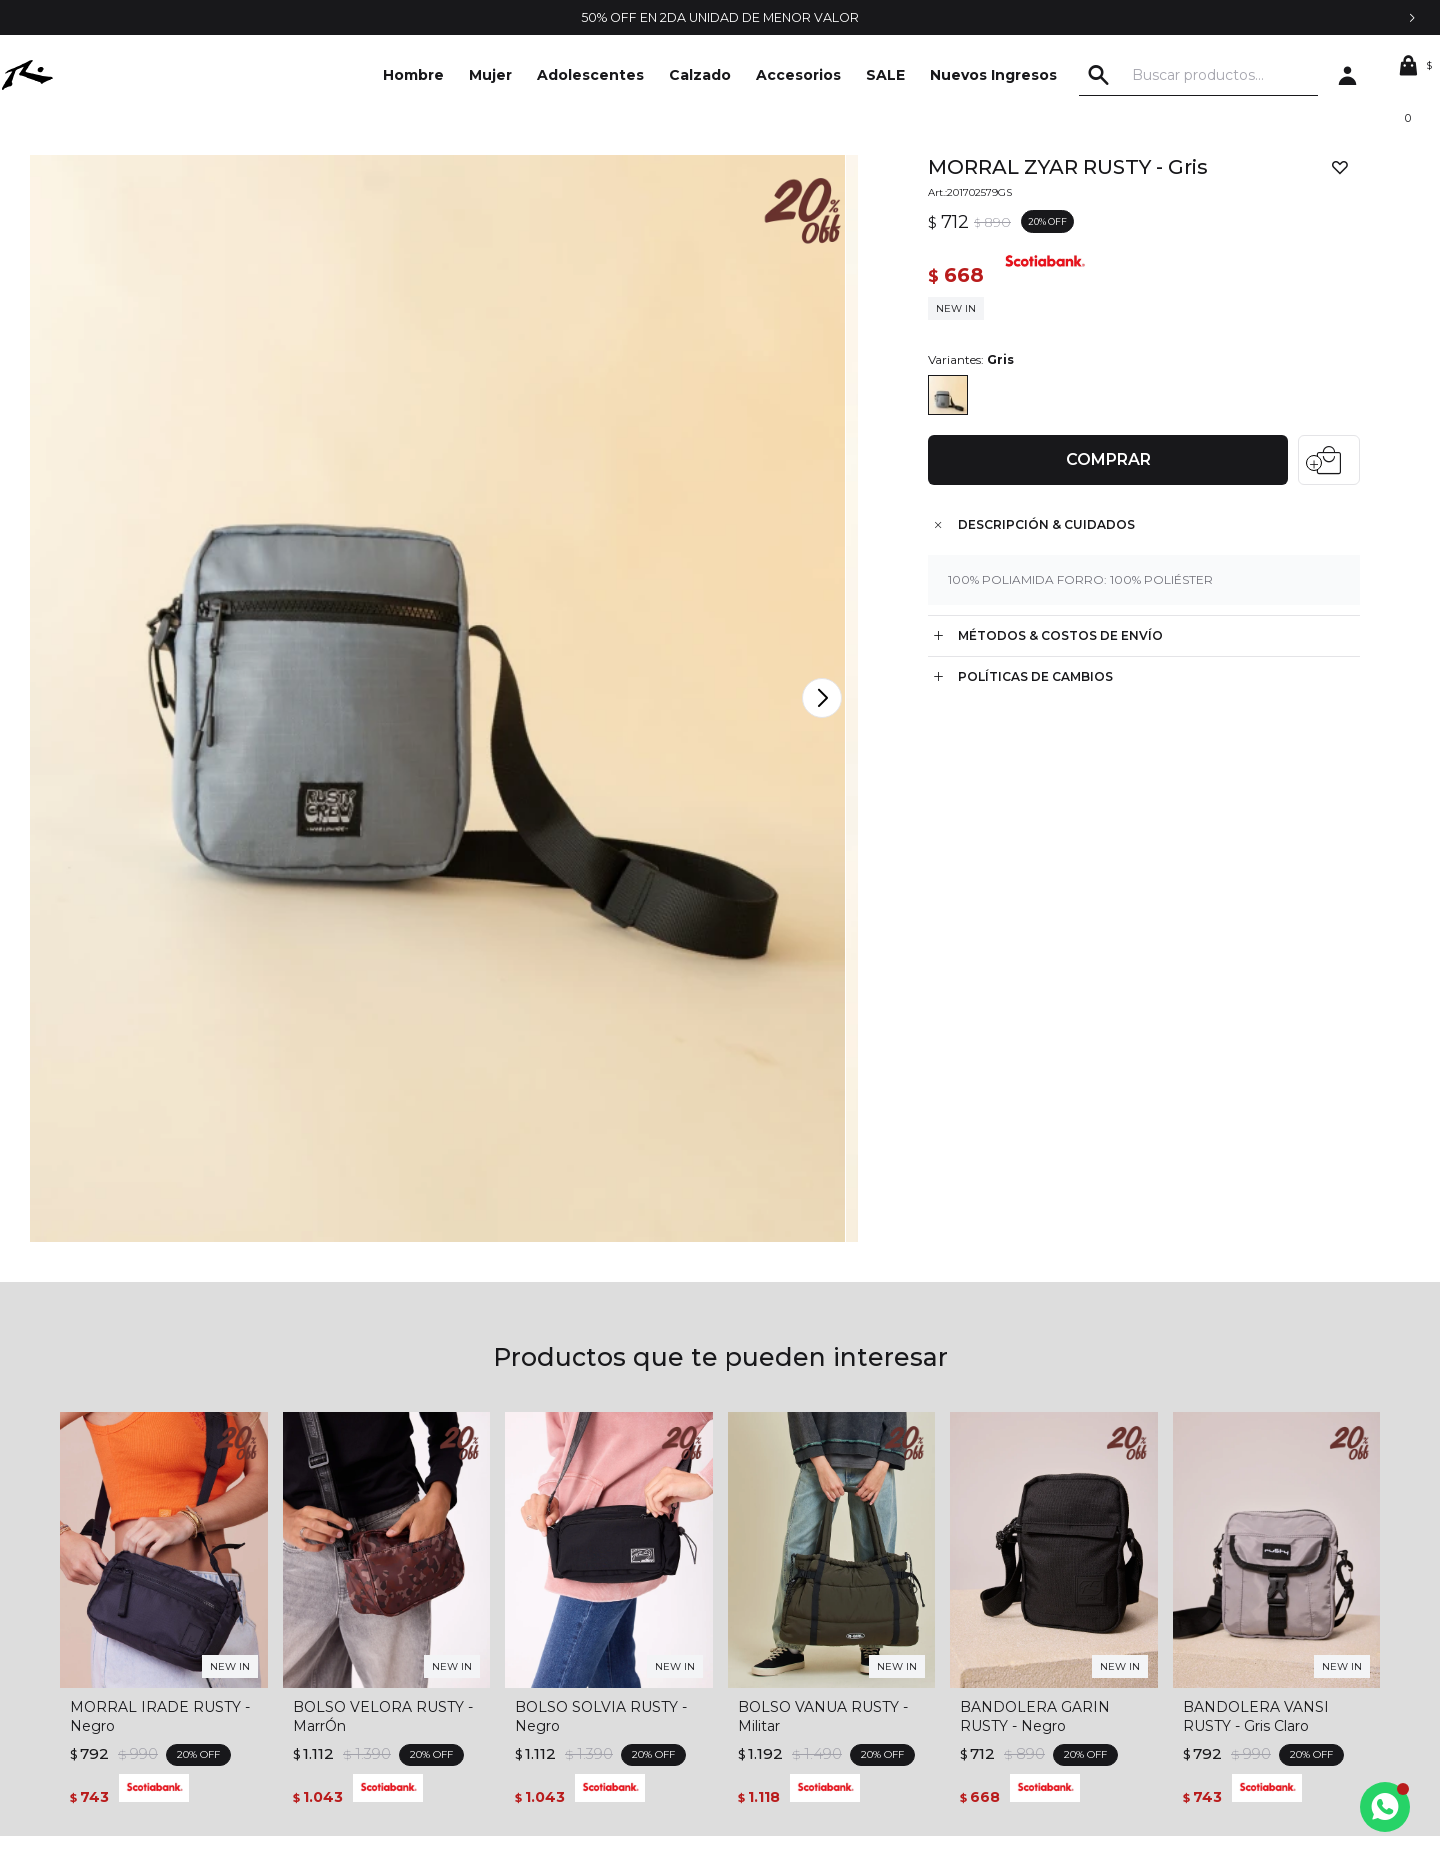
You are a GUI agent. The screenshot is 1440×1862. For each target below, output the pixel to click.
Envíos (430, 1658)
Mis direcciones (770, 1628)
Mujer (490, 75)
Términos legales (464, 1568)
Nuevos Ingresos (993, 75)
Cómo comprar (460, 1628)
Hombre (413, 75)
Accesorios (798, 75)
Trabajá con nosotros (167, 1628)
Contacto (131, 1598)
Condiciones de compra (488, 1598)
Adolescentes (590, 75)
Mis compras (760, 1598)
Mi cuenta (752, 1568)
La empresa (138, 1568)
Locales (125, 1658)
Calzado (700, 75)
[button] (1139, 75)
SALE (885, 75)
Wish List (747, 1658)
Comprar (1101, 464)
